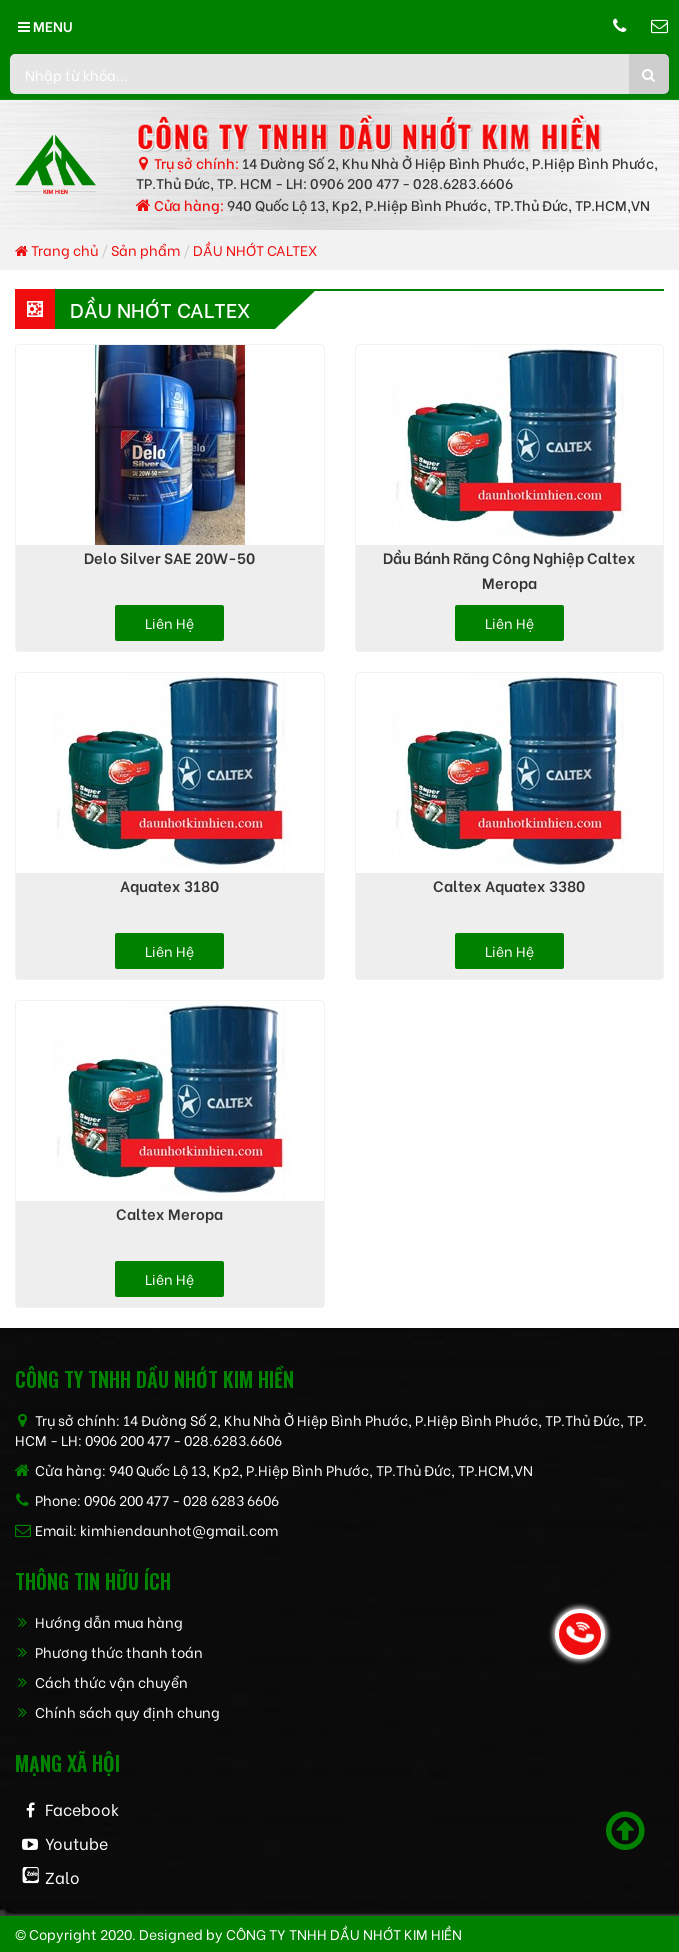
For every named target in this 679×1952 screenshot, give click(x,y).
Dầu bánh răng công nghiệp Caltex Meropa (509, 569)
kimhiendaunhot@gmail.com (179, 1529)
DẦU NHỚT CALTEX (255, 249)
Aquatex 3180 (169, 885)
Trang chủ (56, 249)
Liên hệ (169, 622)
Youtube (76, 1842)
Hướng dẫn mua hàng (99, 1621)
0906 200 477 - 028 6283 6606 (181, 1499)
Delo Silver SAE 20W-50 (169, 557)
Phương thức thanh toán (109, 1651)
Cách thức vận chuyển (101, 1681)
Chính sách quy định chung (117, 1711)
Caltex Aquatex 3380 (509, 885)
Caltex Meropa (169, 1213)
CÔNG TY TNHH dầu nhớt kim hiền (344, 1933)
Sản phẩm (145, 249)
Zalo (62, 1876)
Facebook (82, 1808)
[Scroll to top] (625, 1831)
